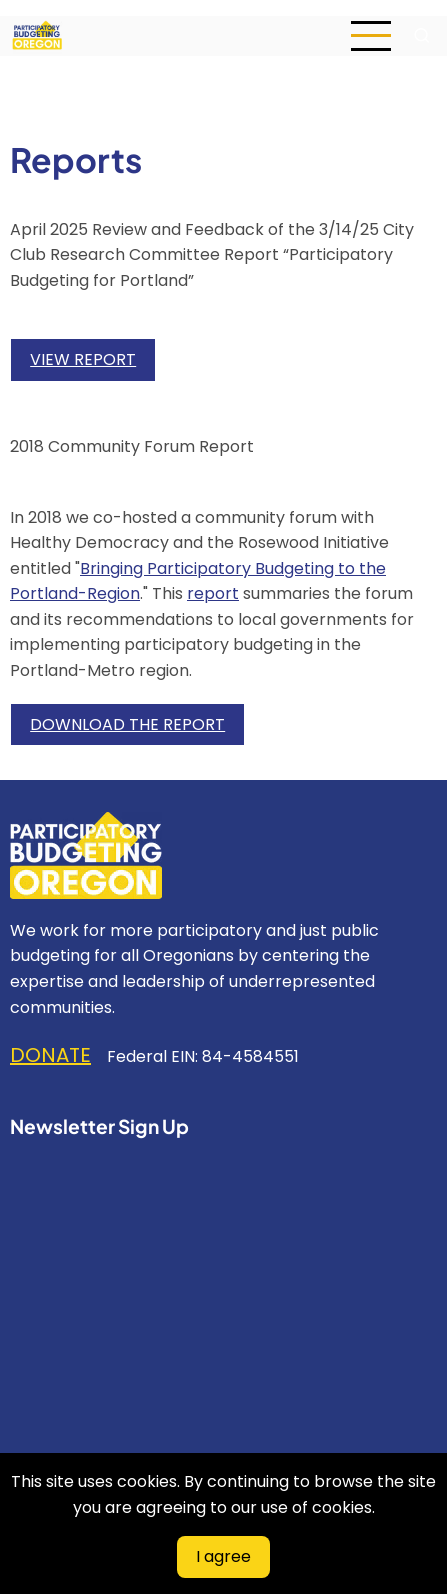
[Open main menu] (371, 36)
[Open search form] (422, 36)
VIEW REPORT (83, 359)
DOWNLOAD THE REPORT (127, 724)
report (213, 593)
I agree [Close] (223, 1556)
